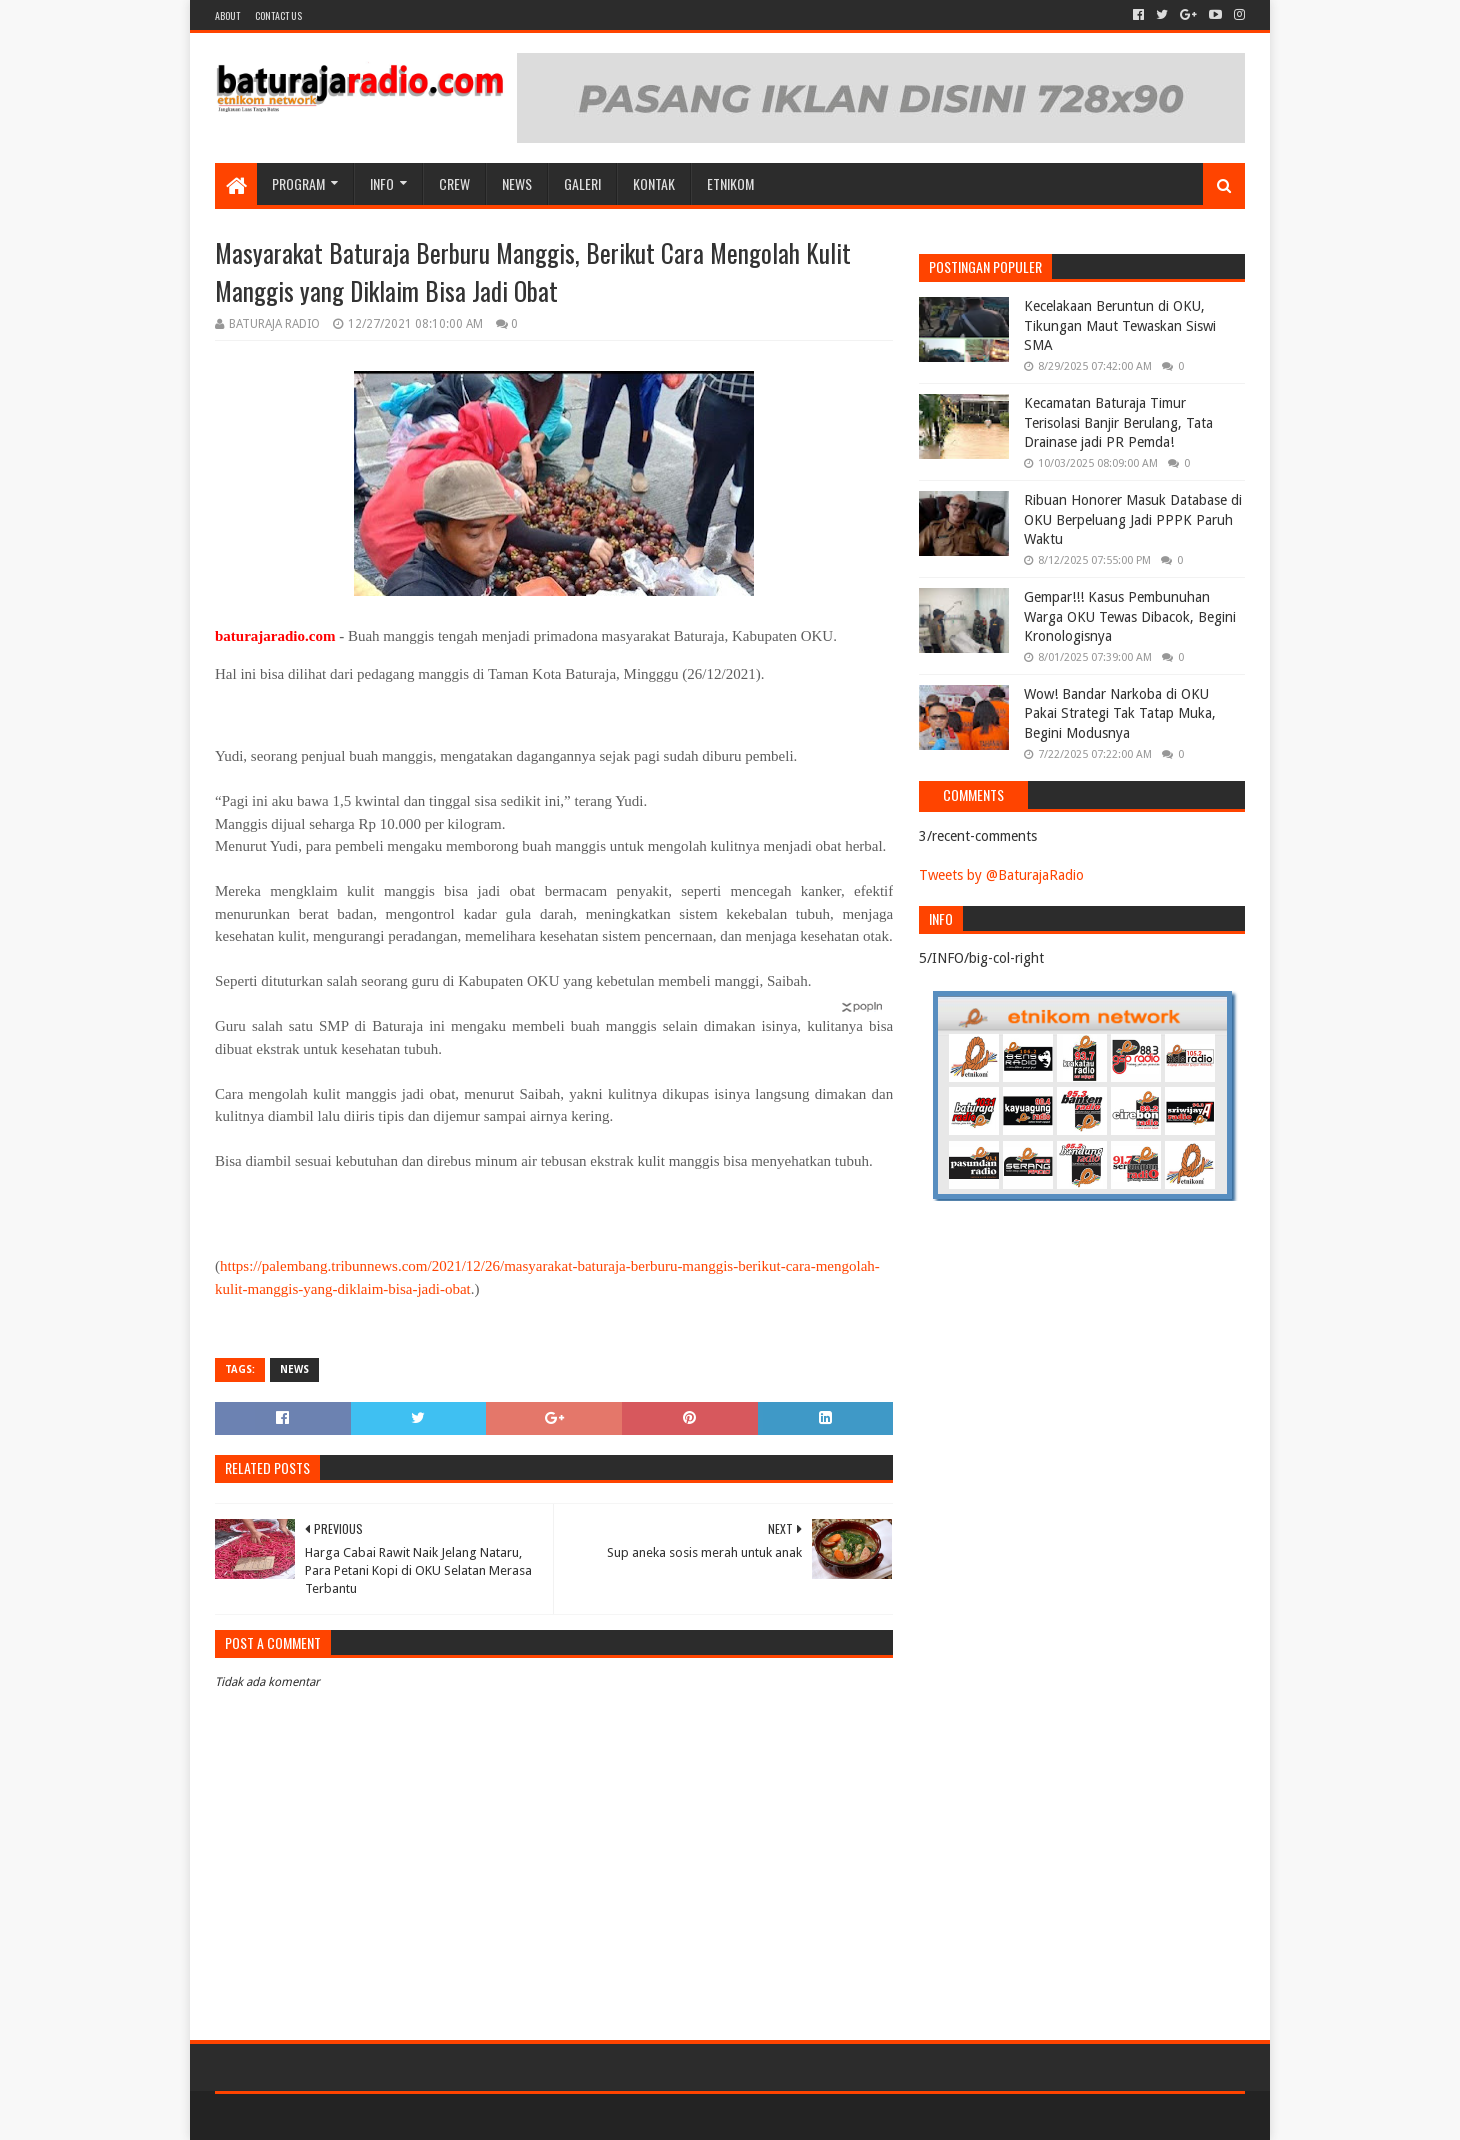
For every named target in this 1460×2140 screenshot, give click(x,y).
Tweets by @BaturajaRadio (1001, 875)
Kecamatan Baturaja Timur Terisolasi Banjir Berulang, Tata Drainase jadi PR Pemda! (1118, 422)
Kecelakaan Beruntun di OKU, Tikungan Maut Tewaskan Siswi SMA (1120, 325)
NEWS (517, 183)
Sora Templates (326, 2116)
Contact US (278, 15)
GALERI (582, 183)
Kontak (654, 183)
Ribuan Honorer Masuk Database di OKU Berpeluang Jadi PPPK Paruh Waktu (1133, 519)
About (227, 15)
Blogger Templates (441, 2116)
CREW (454, 183)
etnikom (730, 183)
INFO (382, 183)
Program (298, 183)
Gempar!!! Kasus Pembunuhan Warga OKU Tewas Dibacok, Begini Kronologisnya (1130, 616)
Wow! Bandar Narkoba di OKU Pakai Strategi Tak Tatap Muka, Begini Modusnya (1120, 713)
